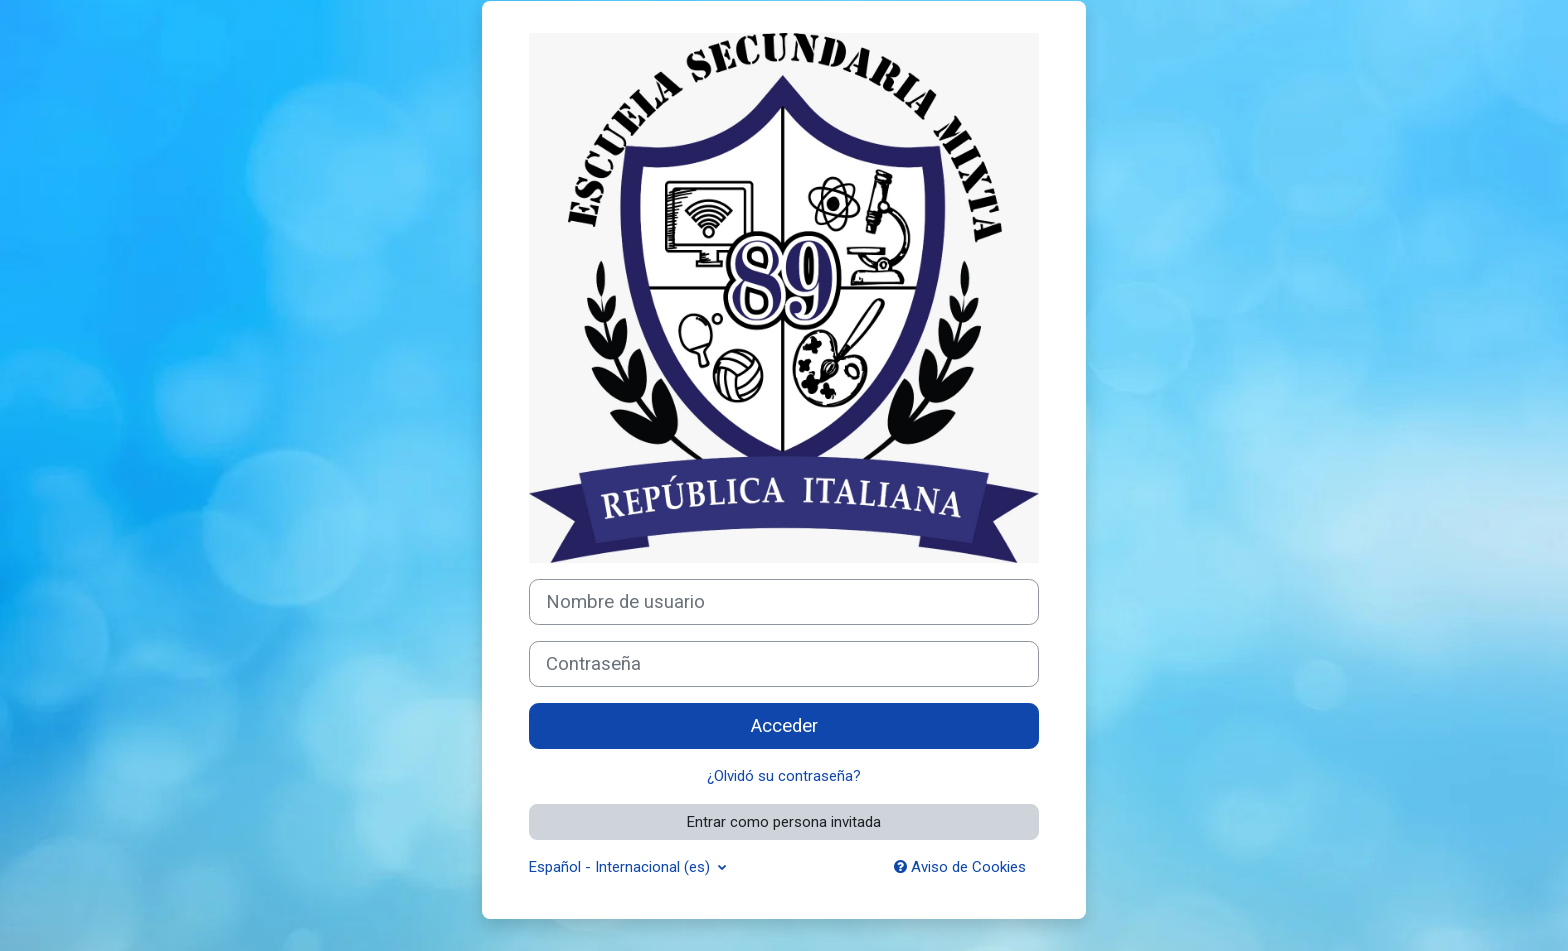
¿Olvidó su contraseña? (784, 776)
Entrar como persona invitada (784, 822)
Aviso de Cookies (960, 867)
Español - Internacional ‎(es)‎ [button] (621, 867)
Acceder (784, 726)
